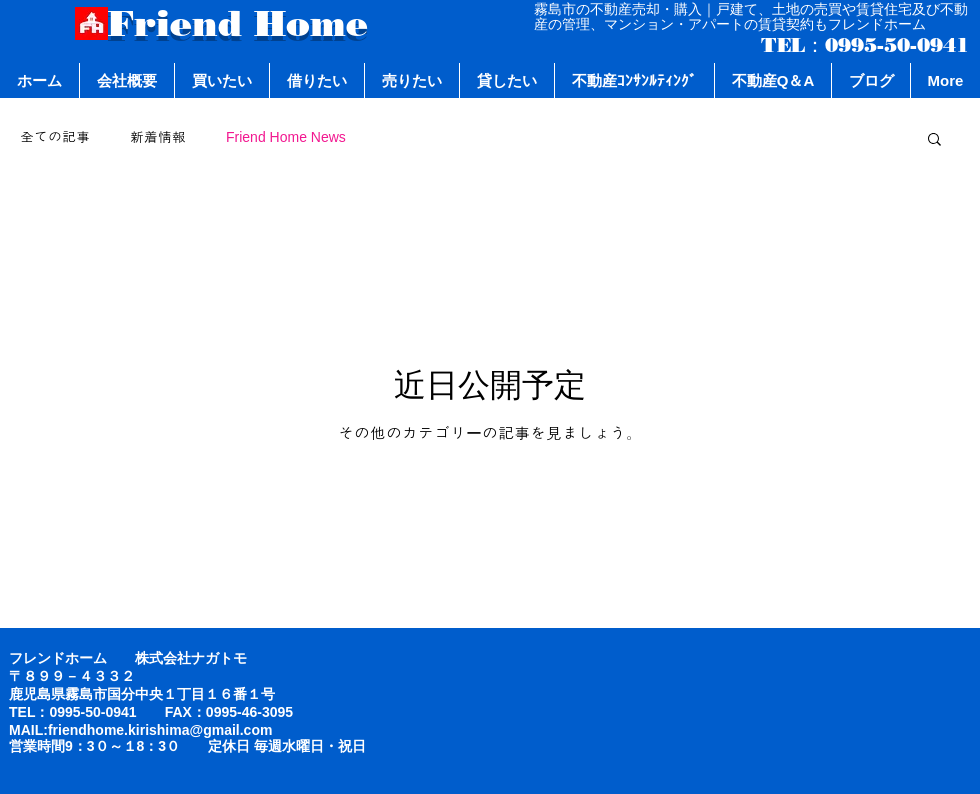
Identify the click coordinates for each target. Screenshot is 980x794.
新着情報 (158, 137)
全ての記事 (55, 137)
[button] (934, 140)
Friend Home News (286, 137)
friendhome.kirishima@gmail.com (160, 730)
